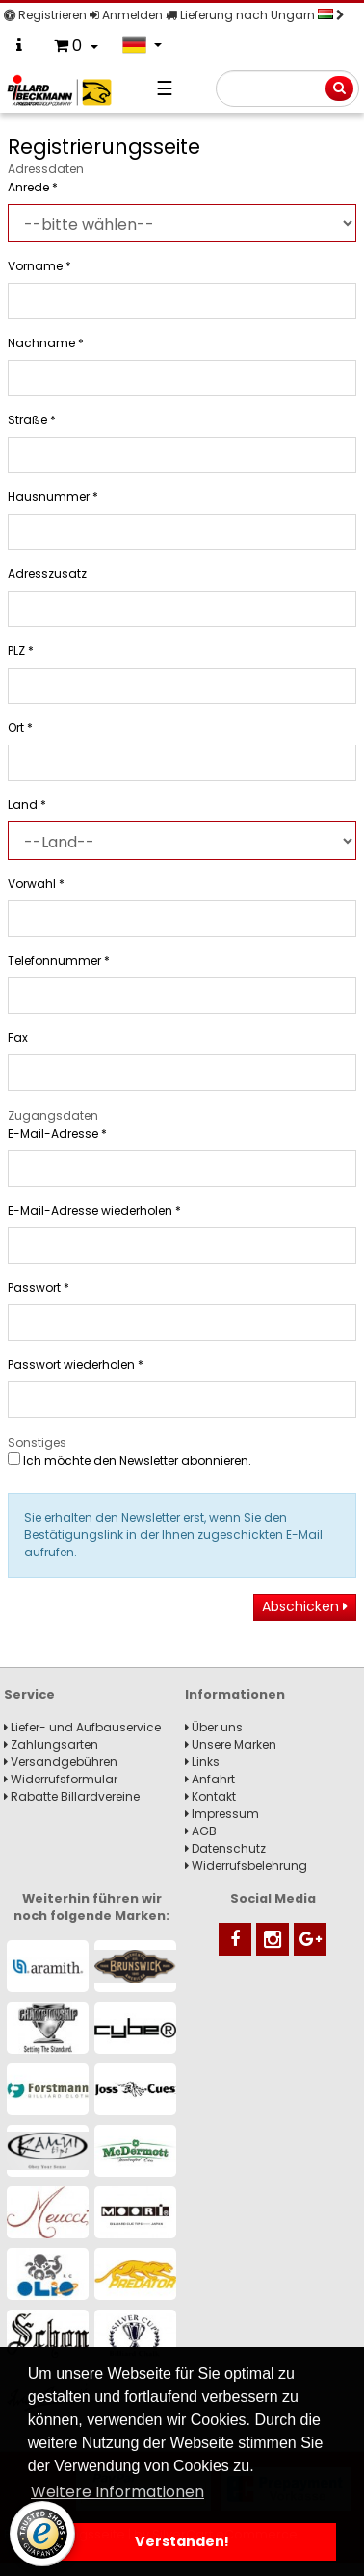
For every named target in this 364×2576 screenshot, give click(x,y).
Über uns (214, 1727)
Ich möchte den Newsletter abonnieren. (129, 1460)
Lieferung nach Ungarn (255, 15)
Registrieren (45, 15)
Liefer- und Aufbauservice (82, 1727)
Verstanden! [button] (182, 2541)
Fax (18, 1037)
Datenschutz (225, 1848)
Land (27, 804)
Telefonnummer (59, 960)
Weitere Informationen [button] (117, 2492)
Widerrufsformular (60, 1779)
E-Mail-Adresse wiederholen (94, 1210)
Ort (20, 728)
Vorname (39, 266)
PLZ (21, 651)
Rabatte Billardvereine (72, 1796)
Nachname (46, 343)
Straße (32, 420)
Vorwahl (36, 883)
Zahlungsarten (51, 1744)
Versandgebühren (60, 1762)
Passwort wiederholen (75, 1364)
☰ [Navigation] (164, 88)
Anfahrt (210, 1779)
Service (29, 1694)
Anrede (33, 187)
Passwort (38, 1287)
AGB (201, 1831)
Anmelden (126, 15)
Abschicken (305, 1606)
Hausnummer (53, 497)
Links (202, 1762)
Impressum (222, 1814)
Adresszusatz (47, 574)
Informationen (235, 1694)
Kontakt (210, 1796)
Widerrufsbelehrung (246, 1865)
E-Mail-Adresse (57, 1133)
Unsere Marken (230, 1744)
